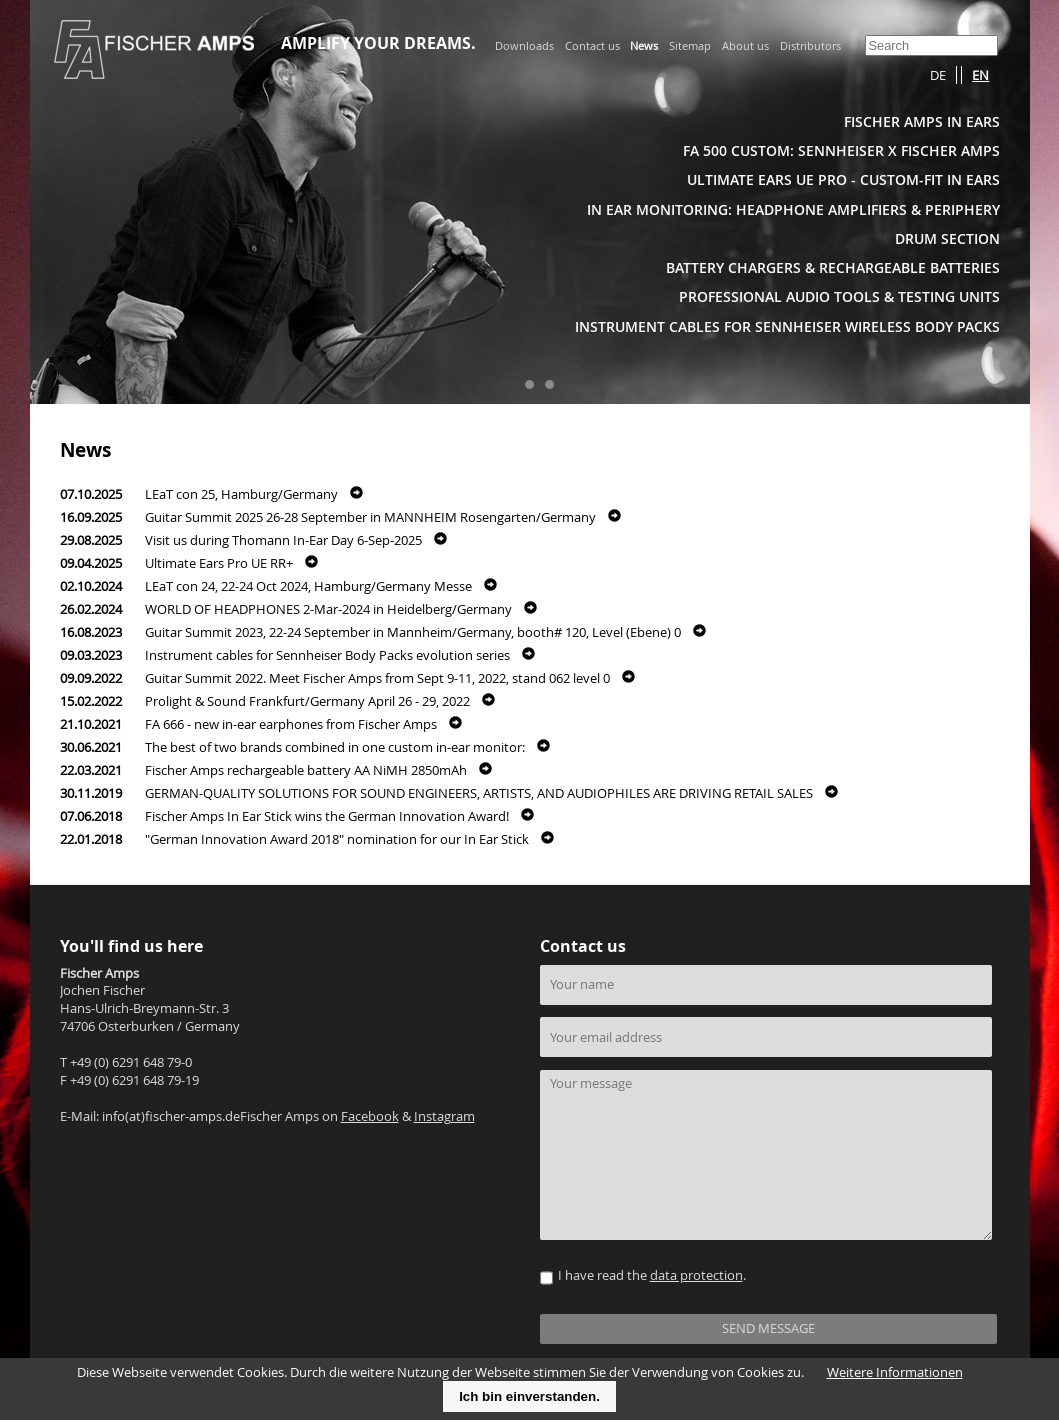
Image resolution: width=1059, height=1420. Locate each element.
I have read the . (652, 1275)
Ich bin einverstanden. (529, 1396)
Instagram (444, 1116)
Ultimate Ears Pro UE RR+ (219, 563)
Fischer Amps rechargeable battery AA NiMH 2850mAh (306, 770)
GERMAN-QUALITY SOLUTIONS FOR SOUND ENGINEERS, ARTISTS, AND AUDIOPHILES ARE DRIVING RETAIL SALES (479, 793)
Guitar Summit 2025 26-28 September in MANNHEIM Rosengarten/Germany (370, 517)
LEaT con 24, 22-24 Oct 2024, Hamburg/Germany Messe (308, 586)
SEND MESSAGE (768, 1328)
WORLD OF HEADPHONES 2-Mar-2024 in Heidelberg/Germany (328, 609)
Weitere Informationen (895, 1372)
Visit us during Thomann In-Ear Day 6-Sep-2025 (283, 540)
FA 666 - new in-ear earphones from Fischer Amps (291, 724)
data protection (696, 1275)
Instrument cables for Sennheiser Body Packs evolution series (327, 655)
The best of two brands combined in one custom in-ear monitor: (335, 747)
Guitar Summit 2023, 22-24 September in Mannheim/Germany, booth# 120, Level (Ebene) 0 (413, 632)
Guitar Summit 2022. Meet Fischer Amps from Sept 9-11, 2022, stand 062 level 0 (377, 678)
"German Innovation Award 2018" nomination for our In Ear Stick (337, 839)
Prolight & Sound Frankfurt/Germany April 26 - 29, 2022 (307, 701)
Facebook (370, 1116)
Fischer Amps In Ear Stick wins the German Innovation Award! (327, 816)
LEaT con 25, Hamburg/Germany (241, 494)
